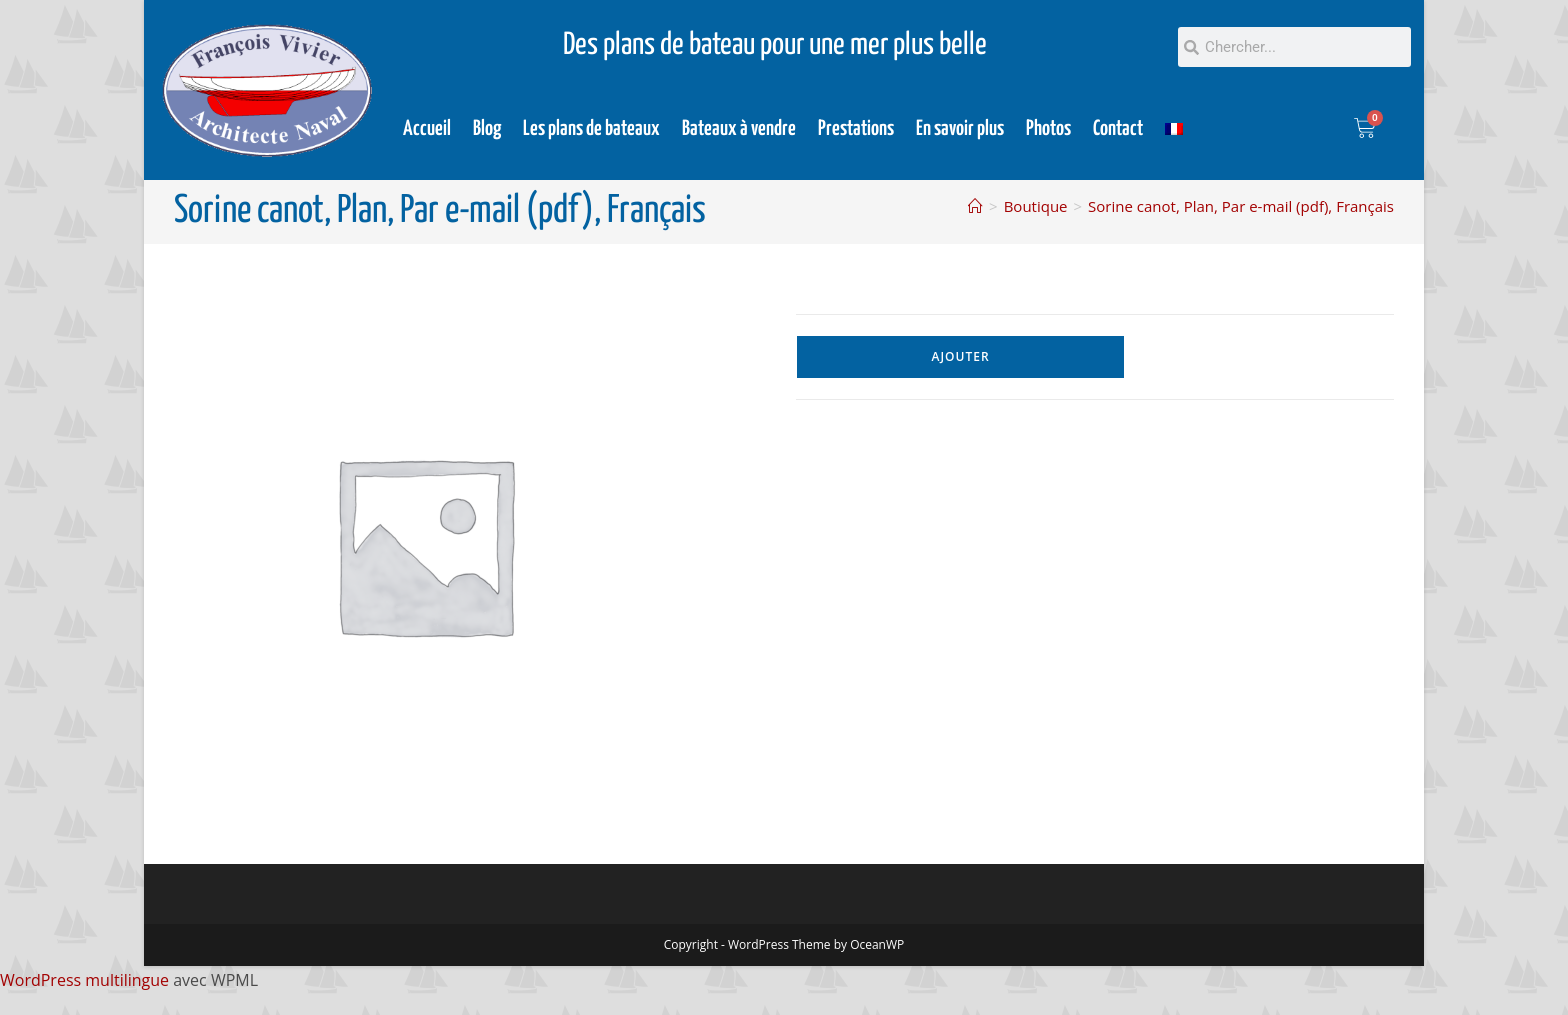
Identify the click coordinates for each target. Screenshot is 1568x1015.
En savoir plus (960, 129)
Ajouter (961, 356)
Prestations (856, 129)
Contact (1118, 129)
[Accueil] (975, 206)
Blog (487, 129)
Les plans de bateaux (591, 129)
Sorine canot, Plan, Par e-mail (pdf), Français (1241, 206)
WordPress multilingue (84, 980)
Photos (1048, 129)
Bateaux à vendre (739, 129)
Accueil (427, 129)
